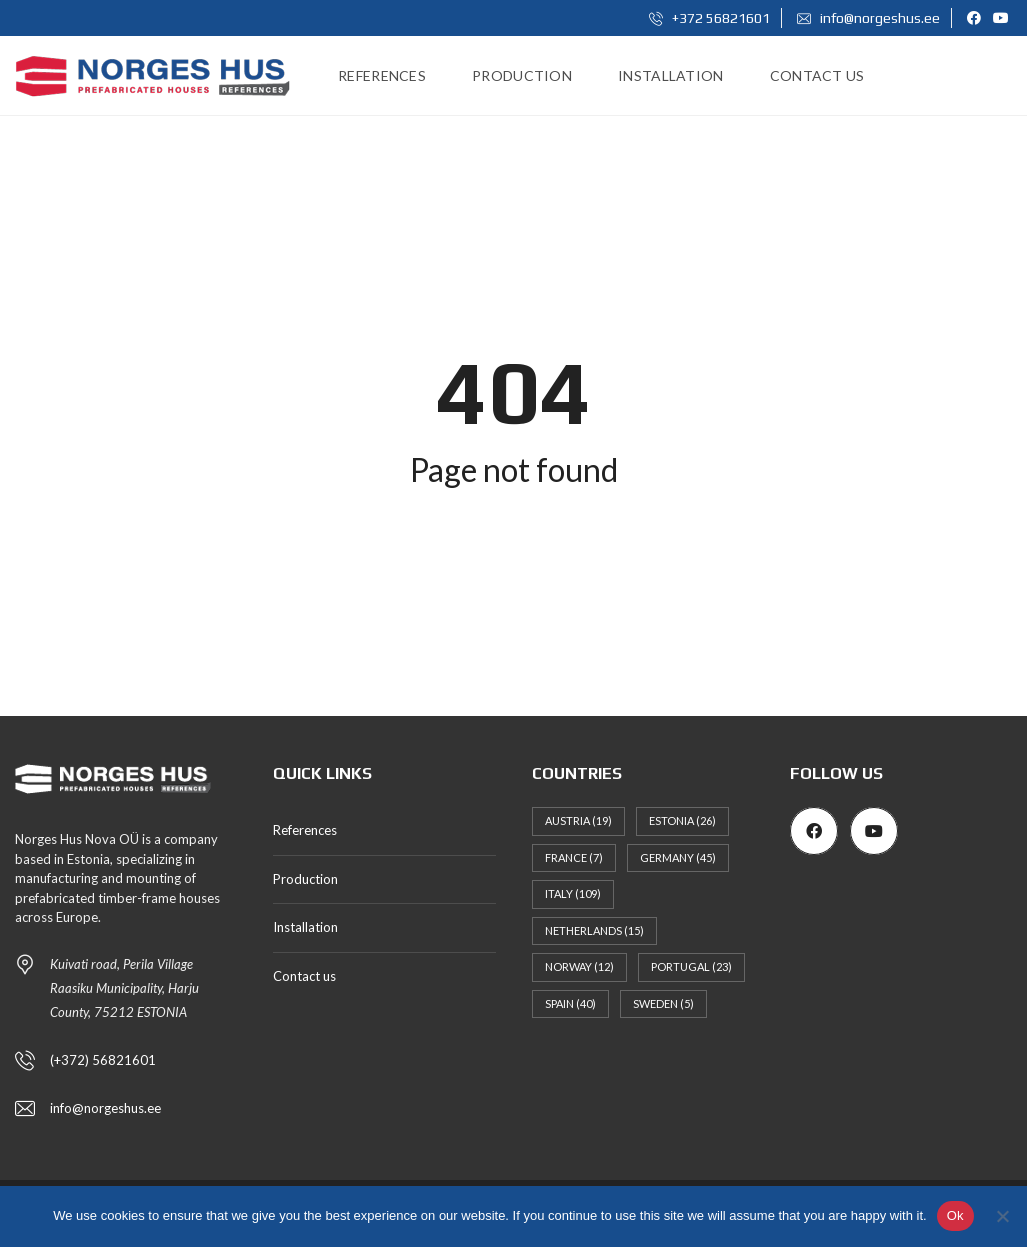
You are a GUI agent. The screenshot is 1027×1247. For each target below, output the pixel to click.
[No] (1002, 1216)
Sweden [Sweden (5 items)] (663, 1003)
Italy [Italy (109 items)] (573, 893)
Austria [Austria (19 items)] (578, 820)
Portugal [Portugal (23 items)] (691, 966)
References (305, 830)
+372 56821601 (709, 18)
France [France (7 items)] (574, 857)
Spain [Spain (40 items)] (570, 1003)
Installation (305, 927)
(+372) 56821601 (103, 1060)
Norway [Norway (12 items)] (579, 966)
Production (305, 879)
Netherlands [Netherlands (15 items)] (594, 930)
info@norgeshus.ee (868, 18)
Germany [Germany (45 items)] (678, 857)
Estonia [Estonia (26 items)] (682, 820)
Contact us (304, 976)
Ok (955, 1215)
